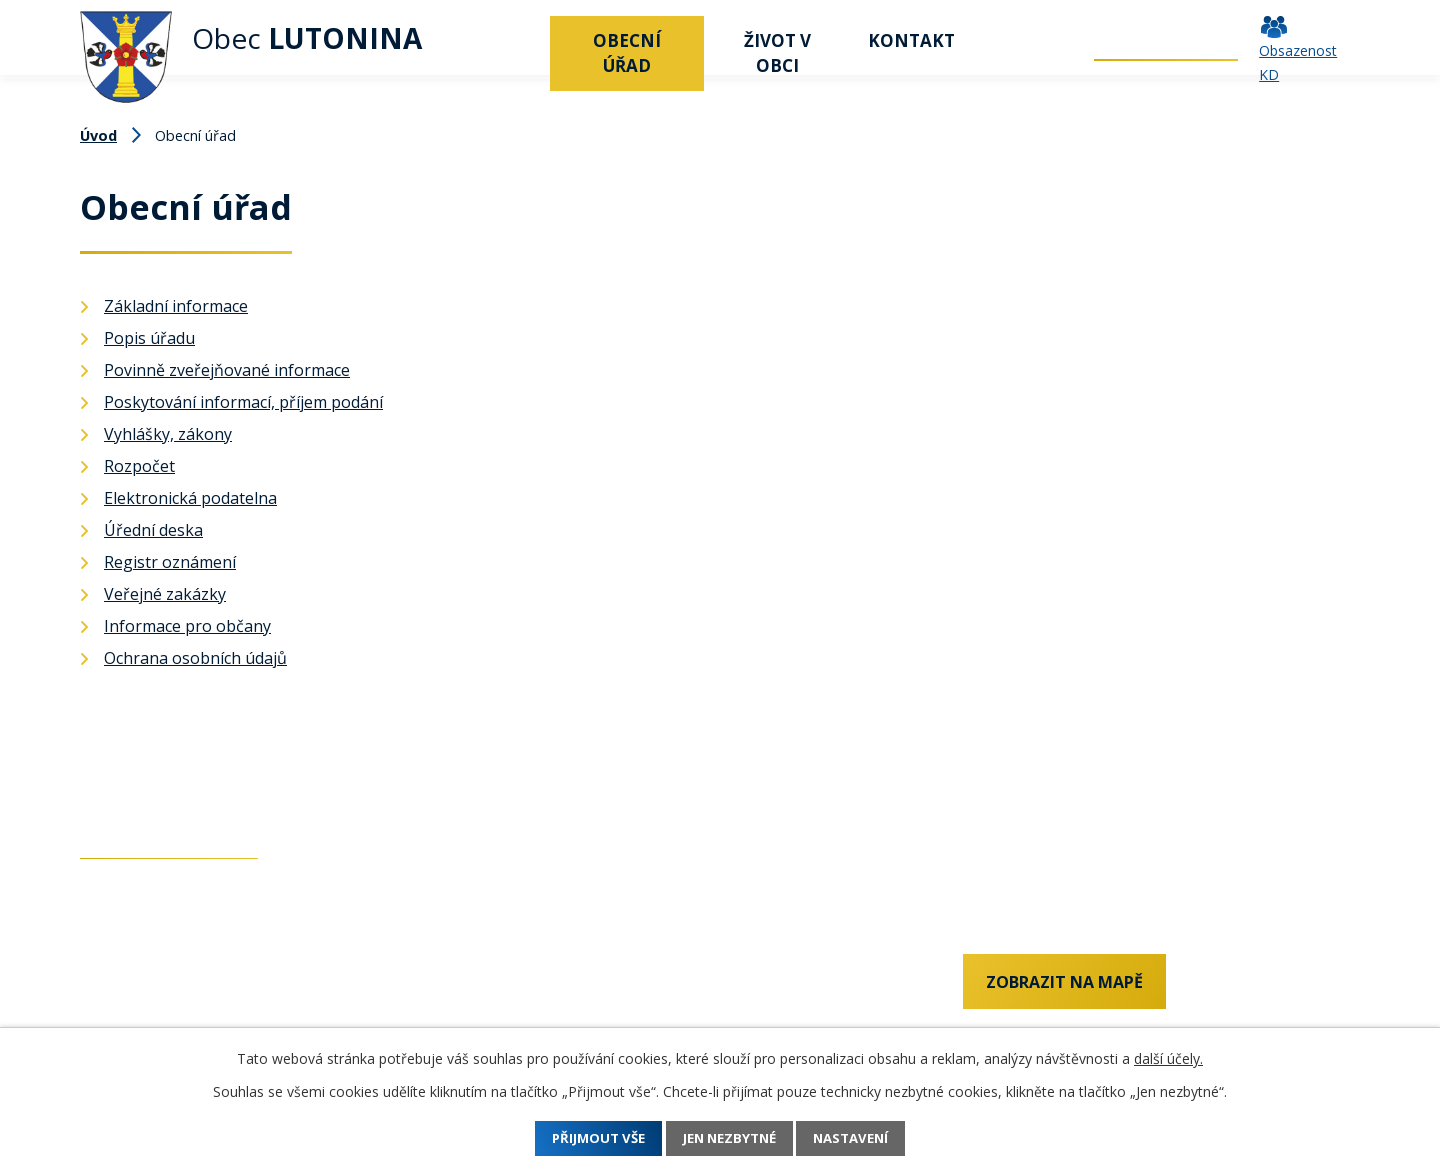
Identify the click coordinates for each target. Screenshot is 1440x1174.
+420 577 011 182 (145, 1021)
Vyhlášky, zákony (168, 434)
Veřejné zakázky (165, 594)
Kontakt (911, 40)
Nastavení (867, 1138)
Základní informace (176, 306)
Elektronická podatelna (190, 498)
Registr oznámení (170, 562)
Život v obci (777, 53)
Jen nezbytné (730, 1138)
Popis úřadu (149, 338)
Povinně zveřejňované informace (227, 370)
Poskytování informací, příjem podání (243, 402)
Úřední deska (153, 530)
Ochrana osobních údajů (195, 658)
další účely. (1168, 1058)
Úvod (525, 40)
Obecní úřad (627, 53)
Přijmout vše (583, 1138)
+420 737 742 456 (145, 988)
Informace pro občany (187, 626)
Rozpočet (139, 466)
